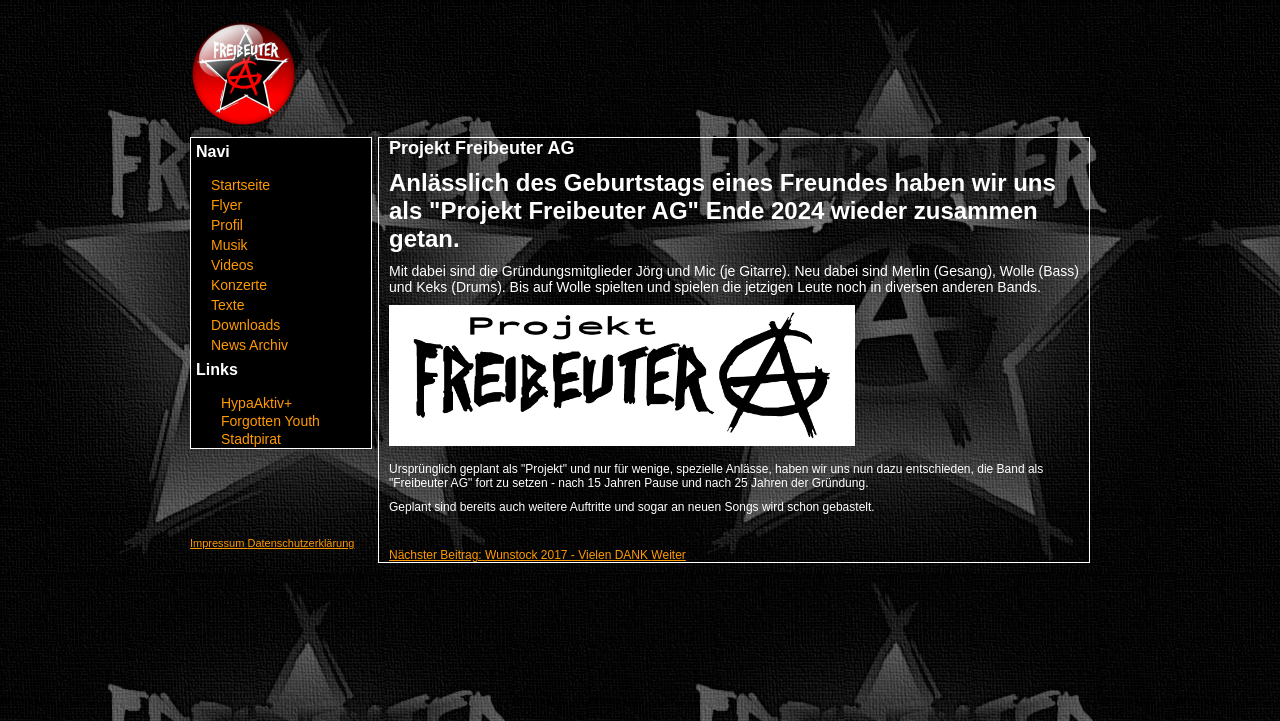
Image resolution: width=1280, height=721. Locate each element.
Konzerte (239, 285)
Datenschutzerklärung (300, 543)
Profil (227, 225)
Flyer (226, 205)
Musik (229, 245)
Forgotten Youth (270, 421)
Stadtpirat (251, 439)
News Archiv (249, 345)
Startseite (240, 185)
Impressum (218, 543)
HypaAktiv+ (256, 403)
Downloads (245, 325)
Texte (227, 305)
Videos (232, 265)
